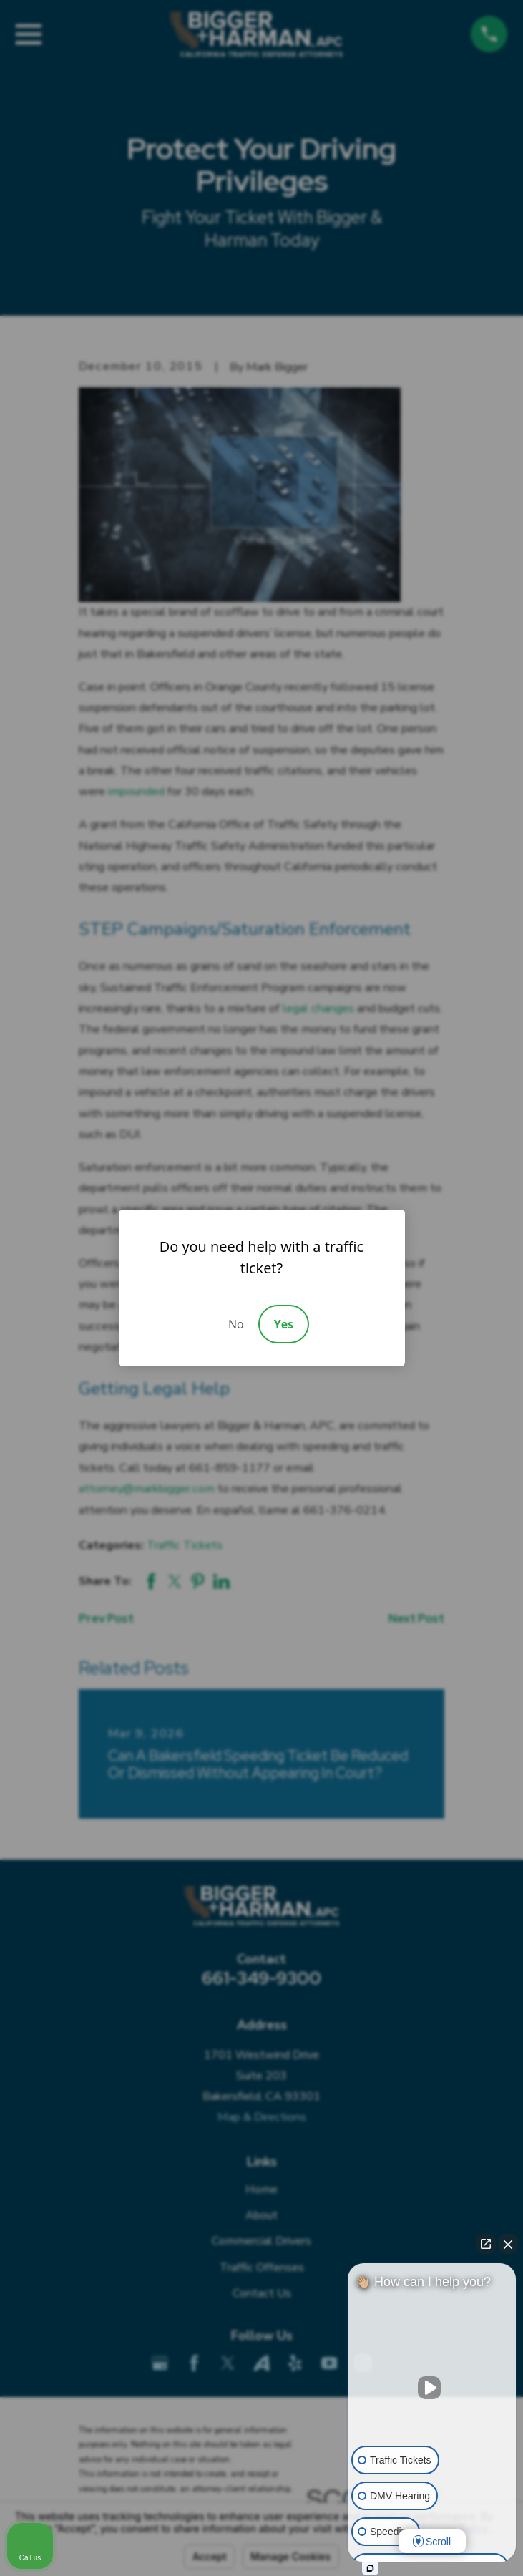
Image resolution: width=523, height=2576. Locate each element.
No (236, 1324)
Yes (283, 1324)
